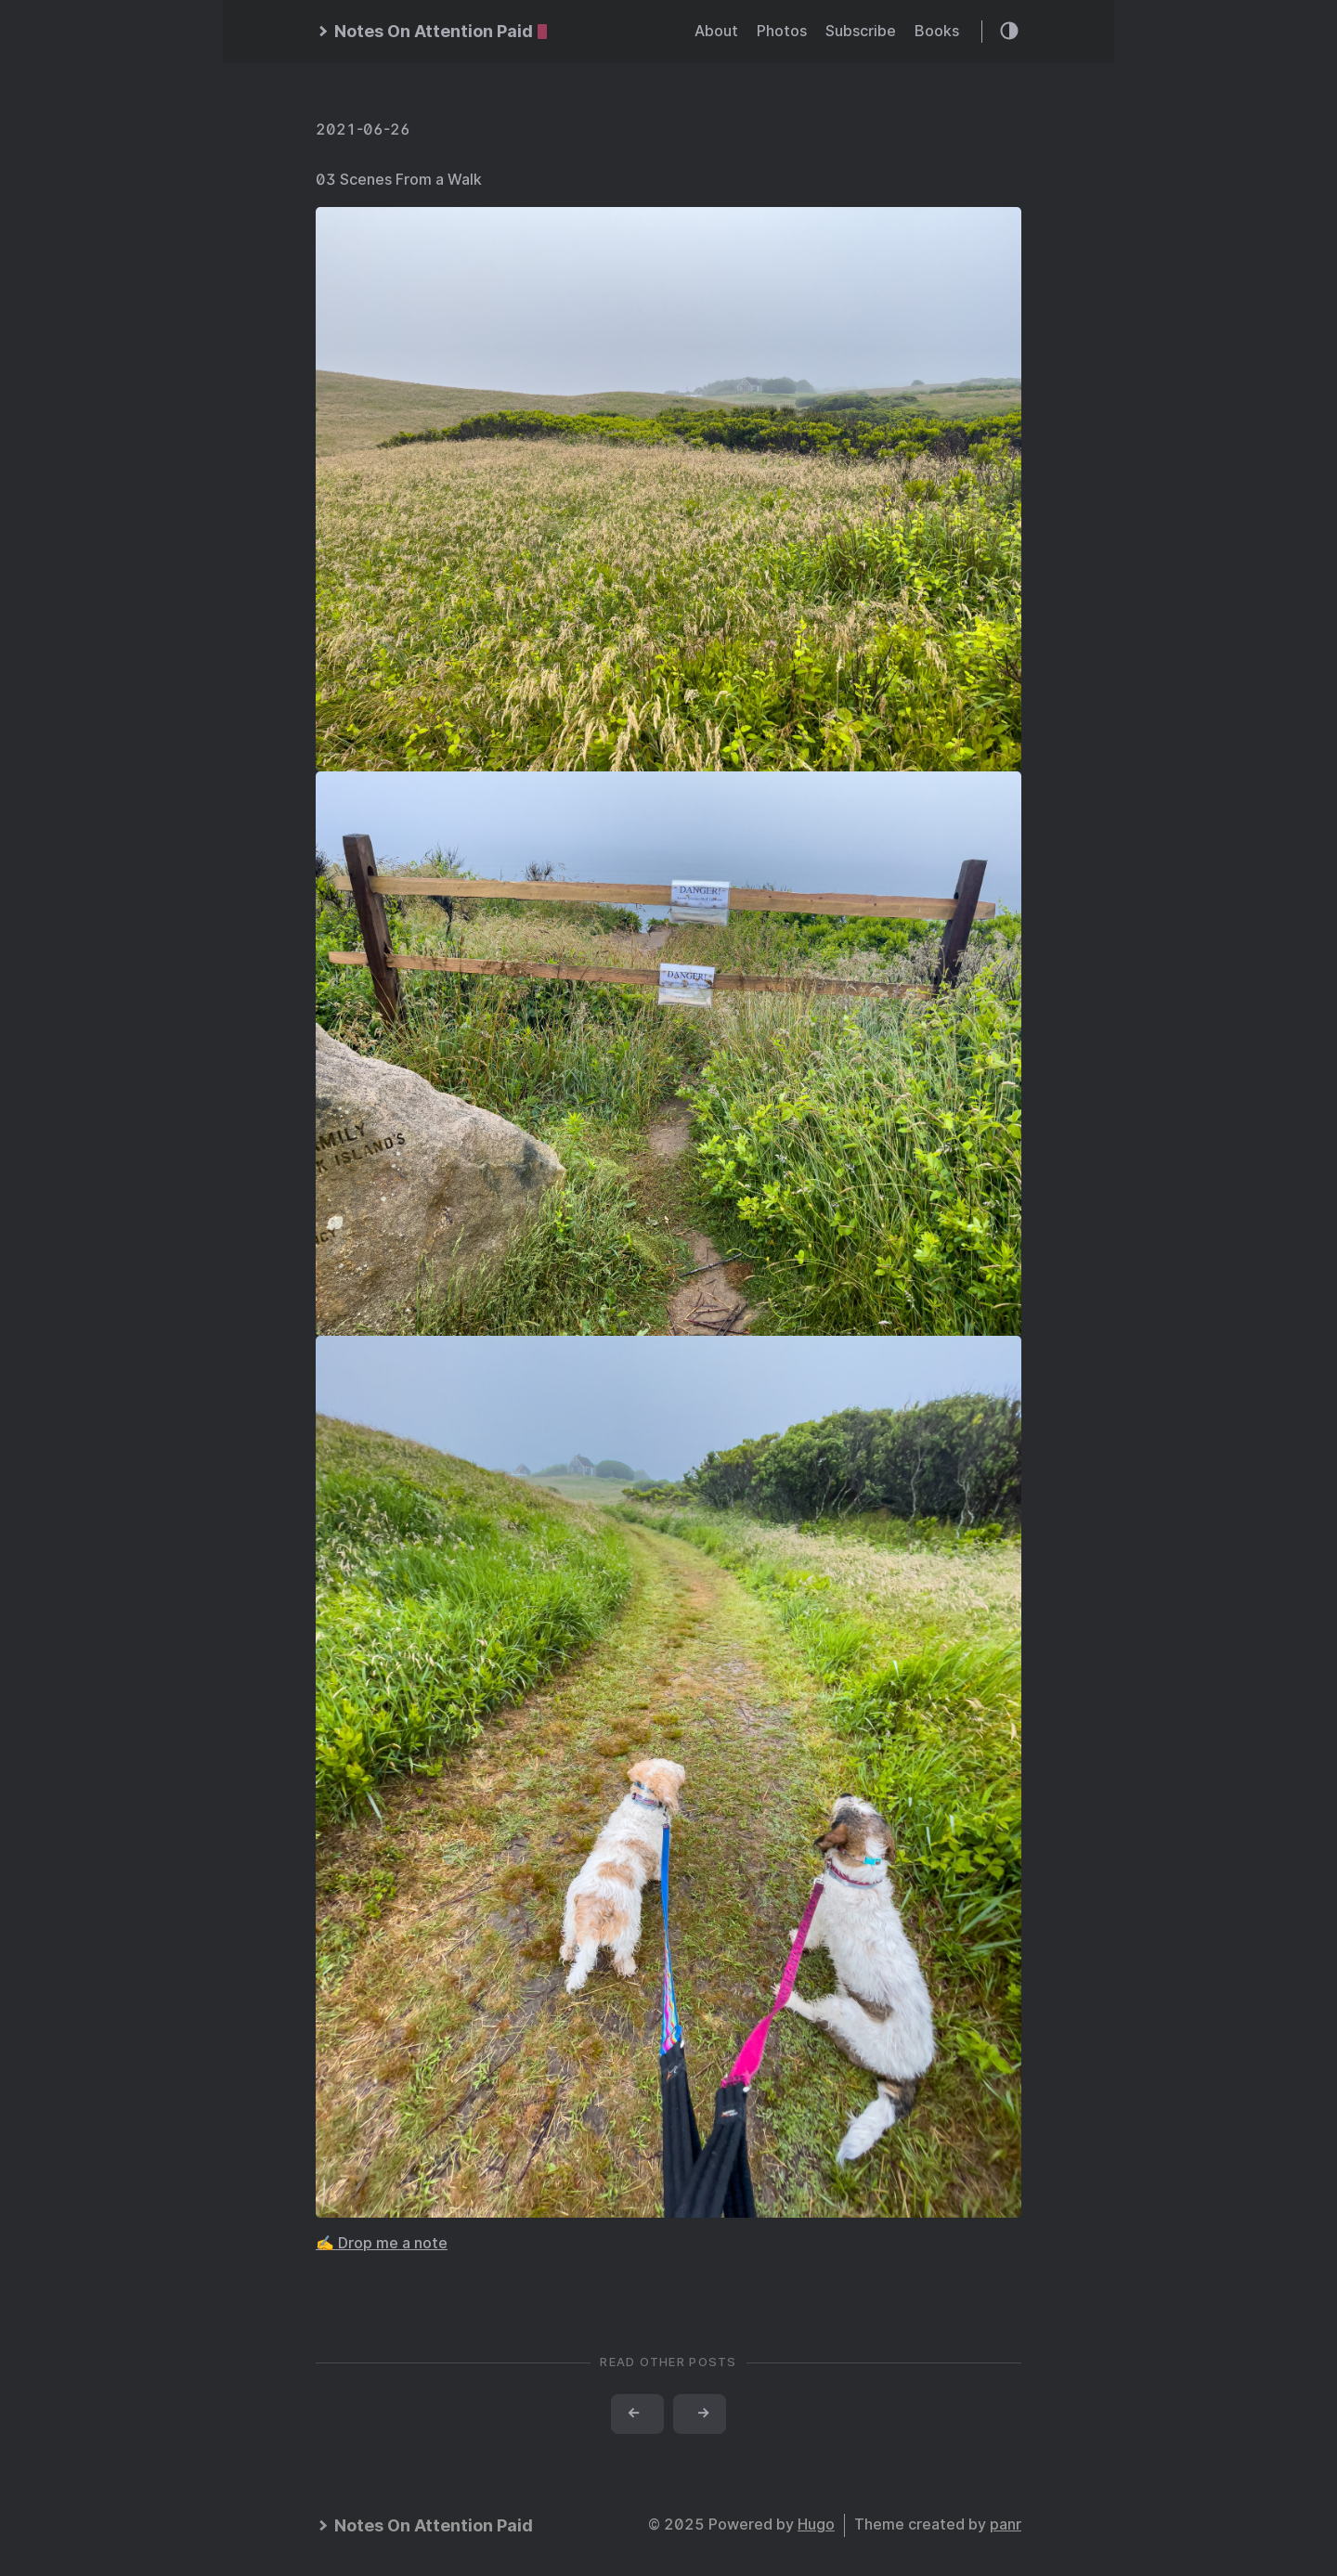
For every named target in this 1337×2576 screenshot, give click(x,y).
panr (1005, 2524)
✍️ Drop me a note (382, 2243)
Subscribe (860, 31)
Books (937, 31)
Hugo (816, 2524)
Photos (782, 31)
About (716, 31)
